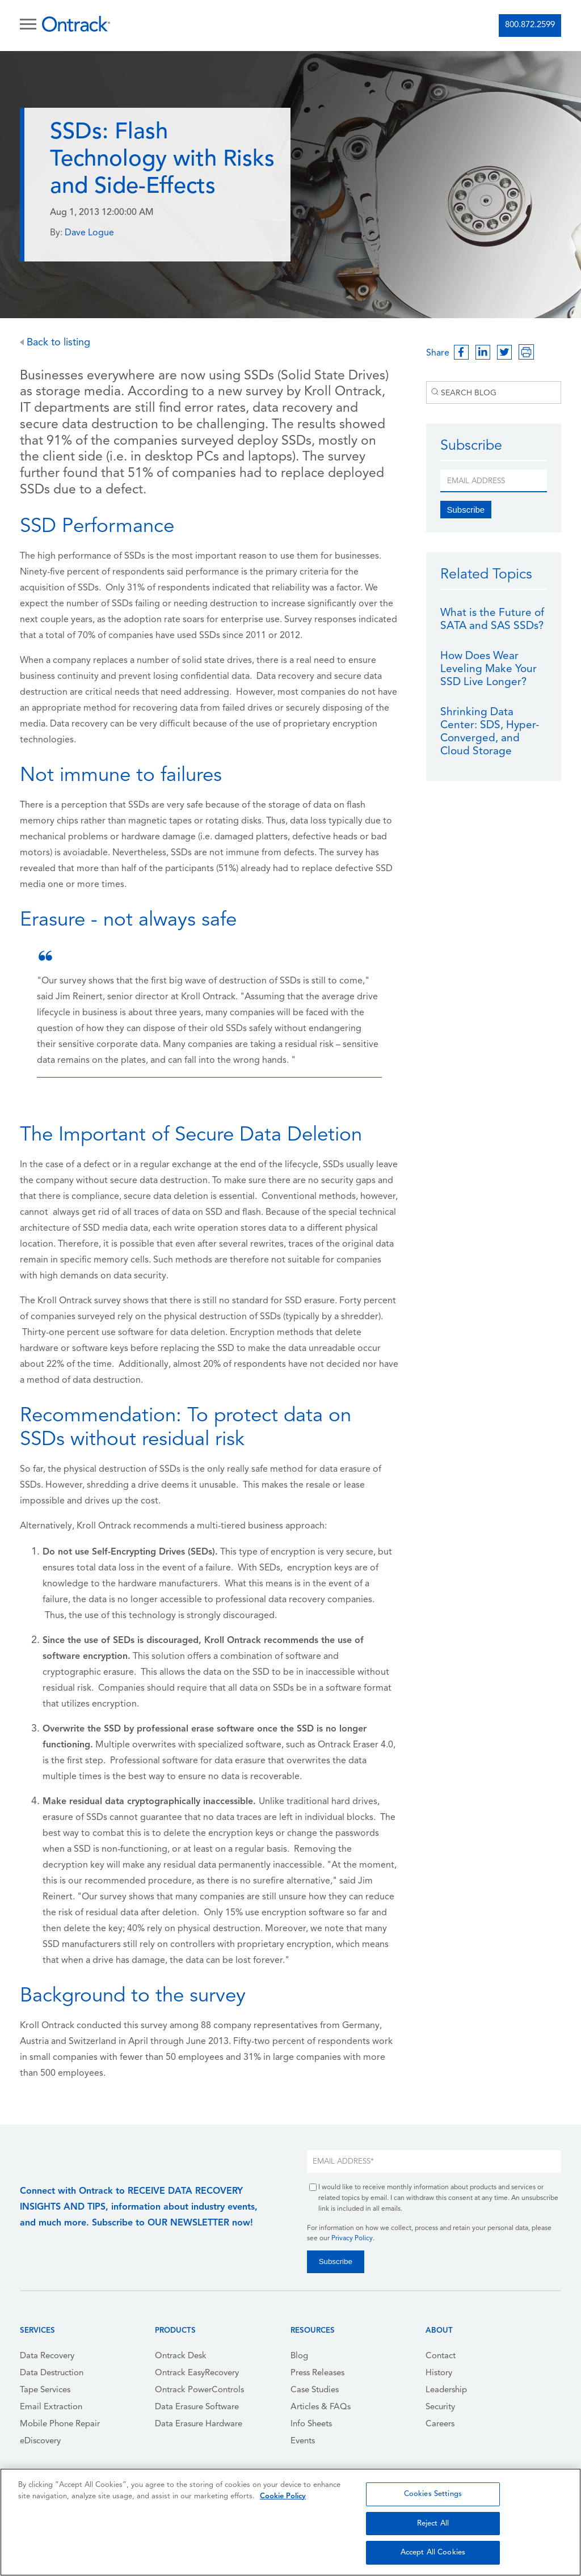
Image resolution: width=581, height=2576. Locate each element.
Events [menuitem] (302, 2441)
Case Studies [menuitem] (314, 2390)
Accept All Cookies (433, 2552)
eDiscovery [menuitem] (40, 2441)
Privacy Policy (352, 2238)
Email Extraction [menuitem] (51, 2407)
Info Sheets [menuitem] (311, 2424)
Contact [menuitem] (441, 2356)
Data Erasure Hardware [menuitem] (198, 2424)
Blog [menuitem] (299, 2356)
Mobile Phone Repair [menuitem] (60, 2424)
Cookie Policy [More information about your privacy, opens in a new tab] (283, 2496)
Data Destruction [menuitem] (51, 2373)
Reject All (433, 2523)
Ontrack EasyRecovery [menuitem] (197, 2373)
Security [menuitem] (440, 2407)
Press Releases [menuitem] (317, 2373)
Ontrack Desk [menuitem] (181, 2356)
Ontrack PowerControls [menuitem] (199, 2390)
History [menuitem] (439, 2373)
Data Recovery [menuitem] (47, 2356)
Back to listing (55, 342)
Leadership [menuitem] (446, 2390)
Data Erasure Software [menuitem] (197, 2407)
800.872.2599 (530, 25)
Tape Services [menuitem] (45, 2390)
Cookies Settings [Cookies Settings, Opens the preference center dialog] (433, 2494)
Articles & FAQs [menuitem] (320, 2407)
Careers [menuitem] (440, 2424)
